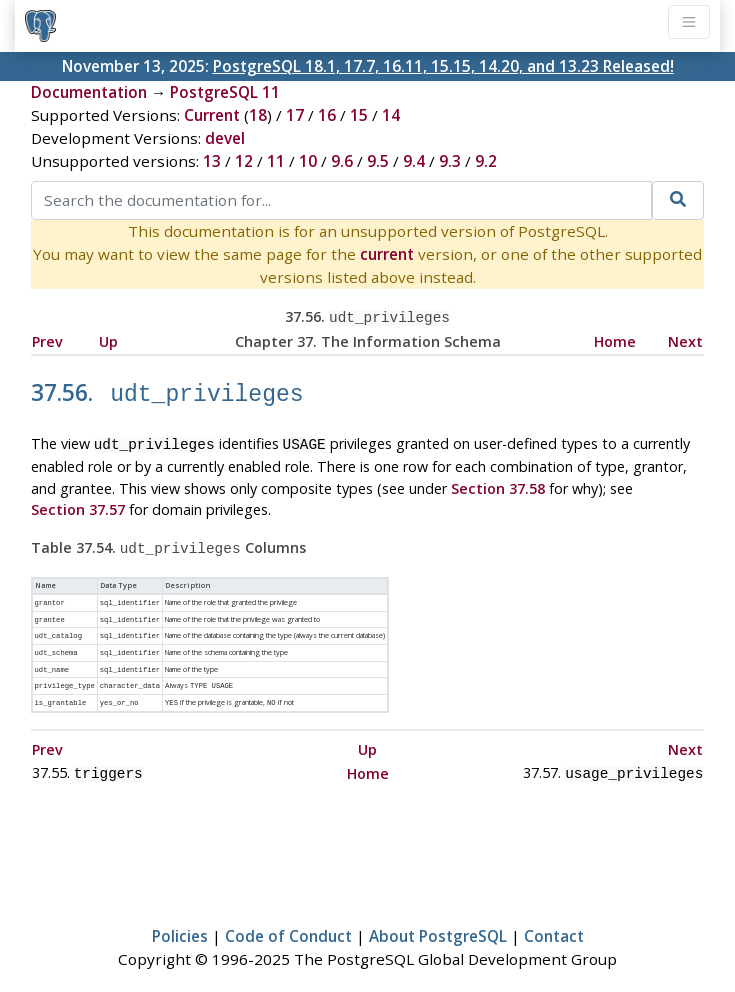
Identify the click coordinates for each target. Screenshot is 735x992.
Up (108, 339)
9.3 (450, 161)
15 (359, 115)
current (387, 254)
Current (212, 115)
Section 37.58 (498, 481)
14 (391, 115)
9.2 (486, 161)
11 (276, 161)
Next (685, 339)
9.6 (342, 161)
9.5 (378, 161)
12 (244, 161)
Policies (180, 918)
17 (295, 115)
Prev (47, 339)
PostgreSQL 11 (225, 92)
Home (615, 339)
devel (225, 138)
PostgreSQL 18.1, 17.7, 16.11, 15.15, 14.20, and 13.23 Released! (443, 66)
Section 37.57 (78, 502)
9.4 (414, 161)
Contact (554, 918)
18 (258, 115)
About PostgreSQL (438, 918)
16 (327, 115)
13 (212, 161)
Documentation (89, 92)
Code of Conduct (288, 918)
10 (308, 161)
